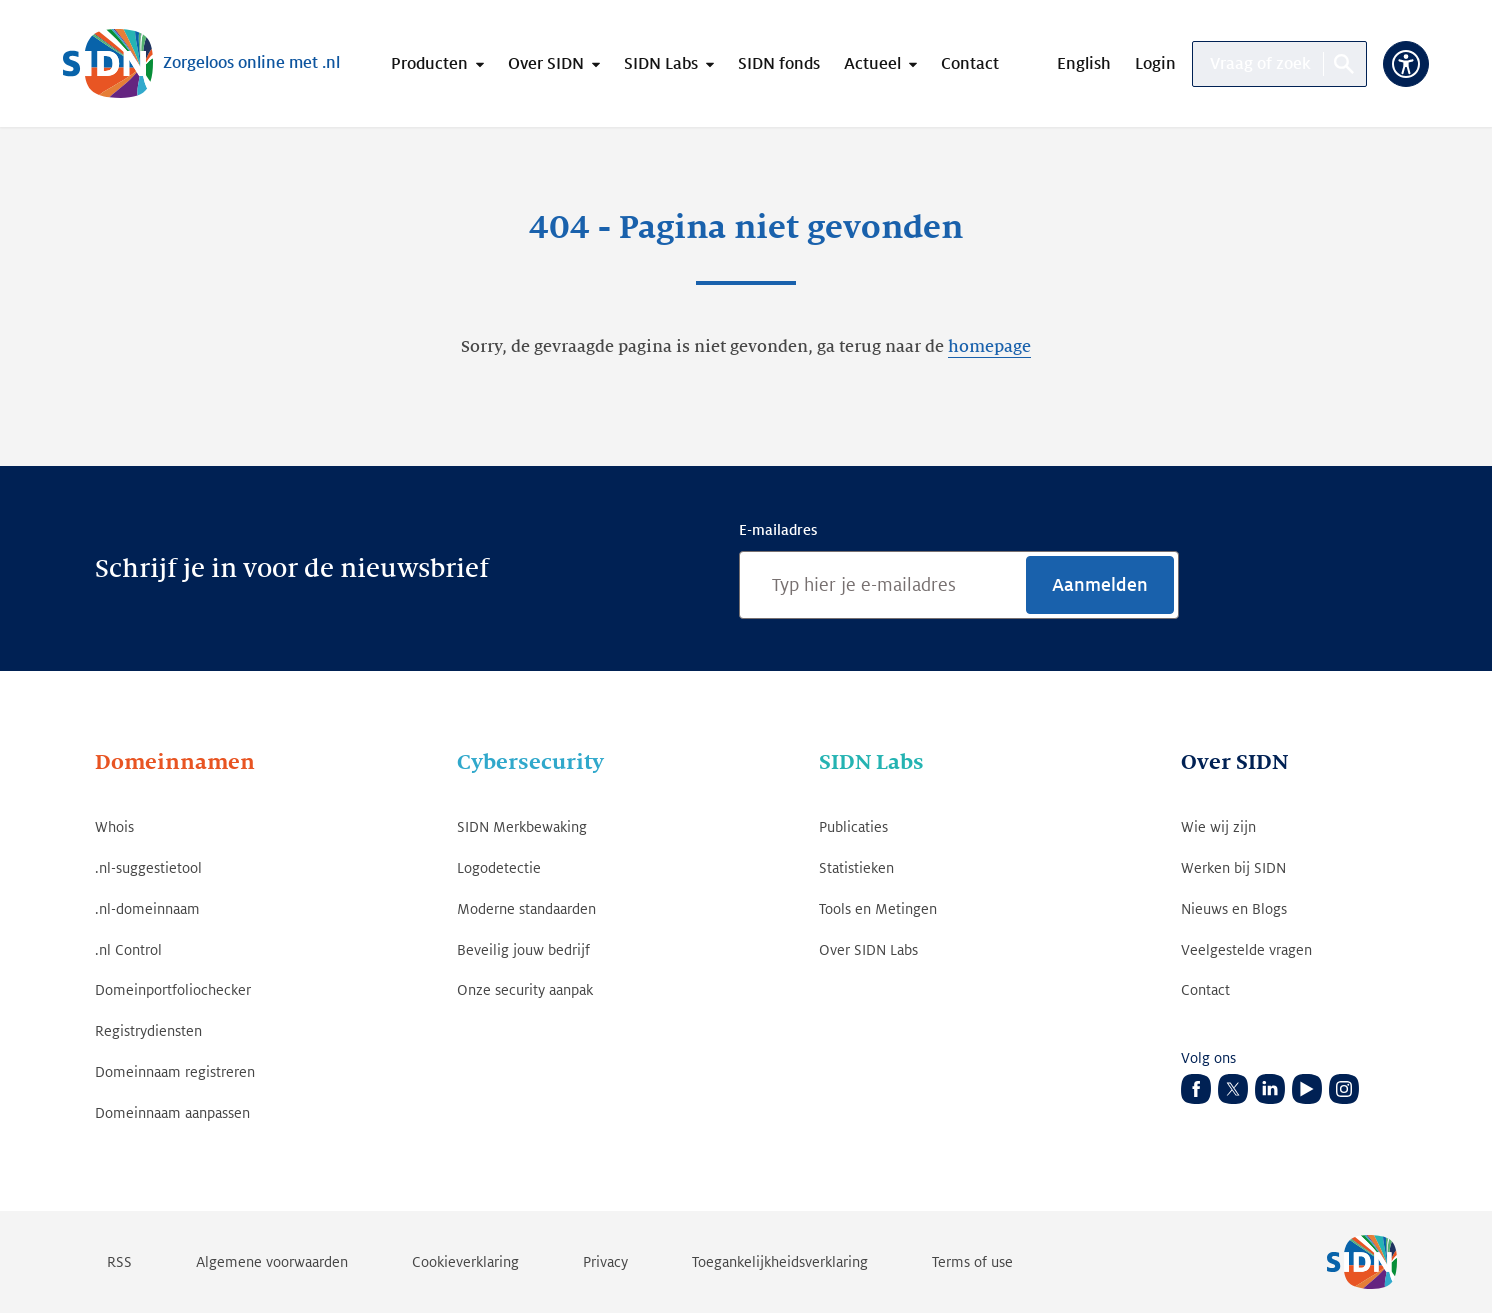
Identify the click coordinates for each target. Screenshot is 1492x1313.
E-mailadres (778, 530)
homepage (989, 347)
